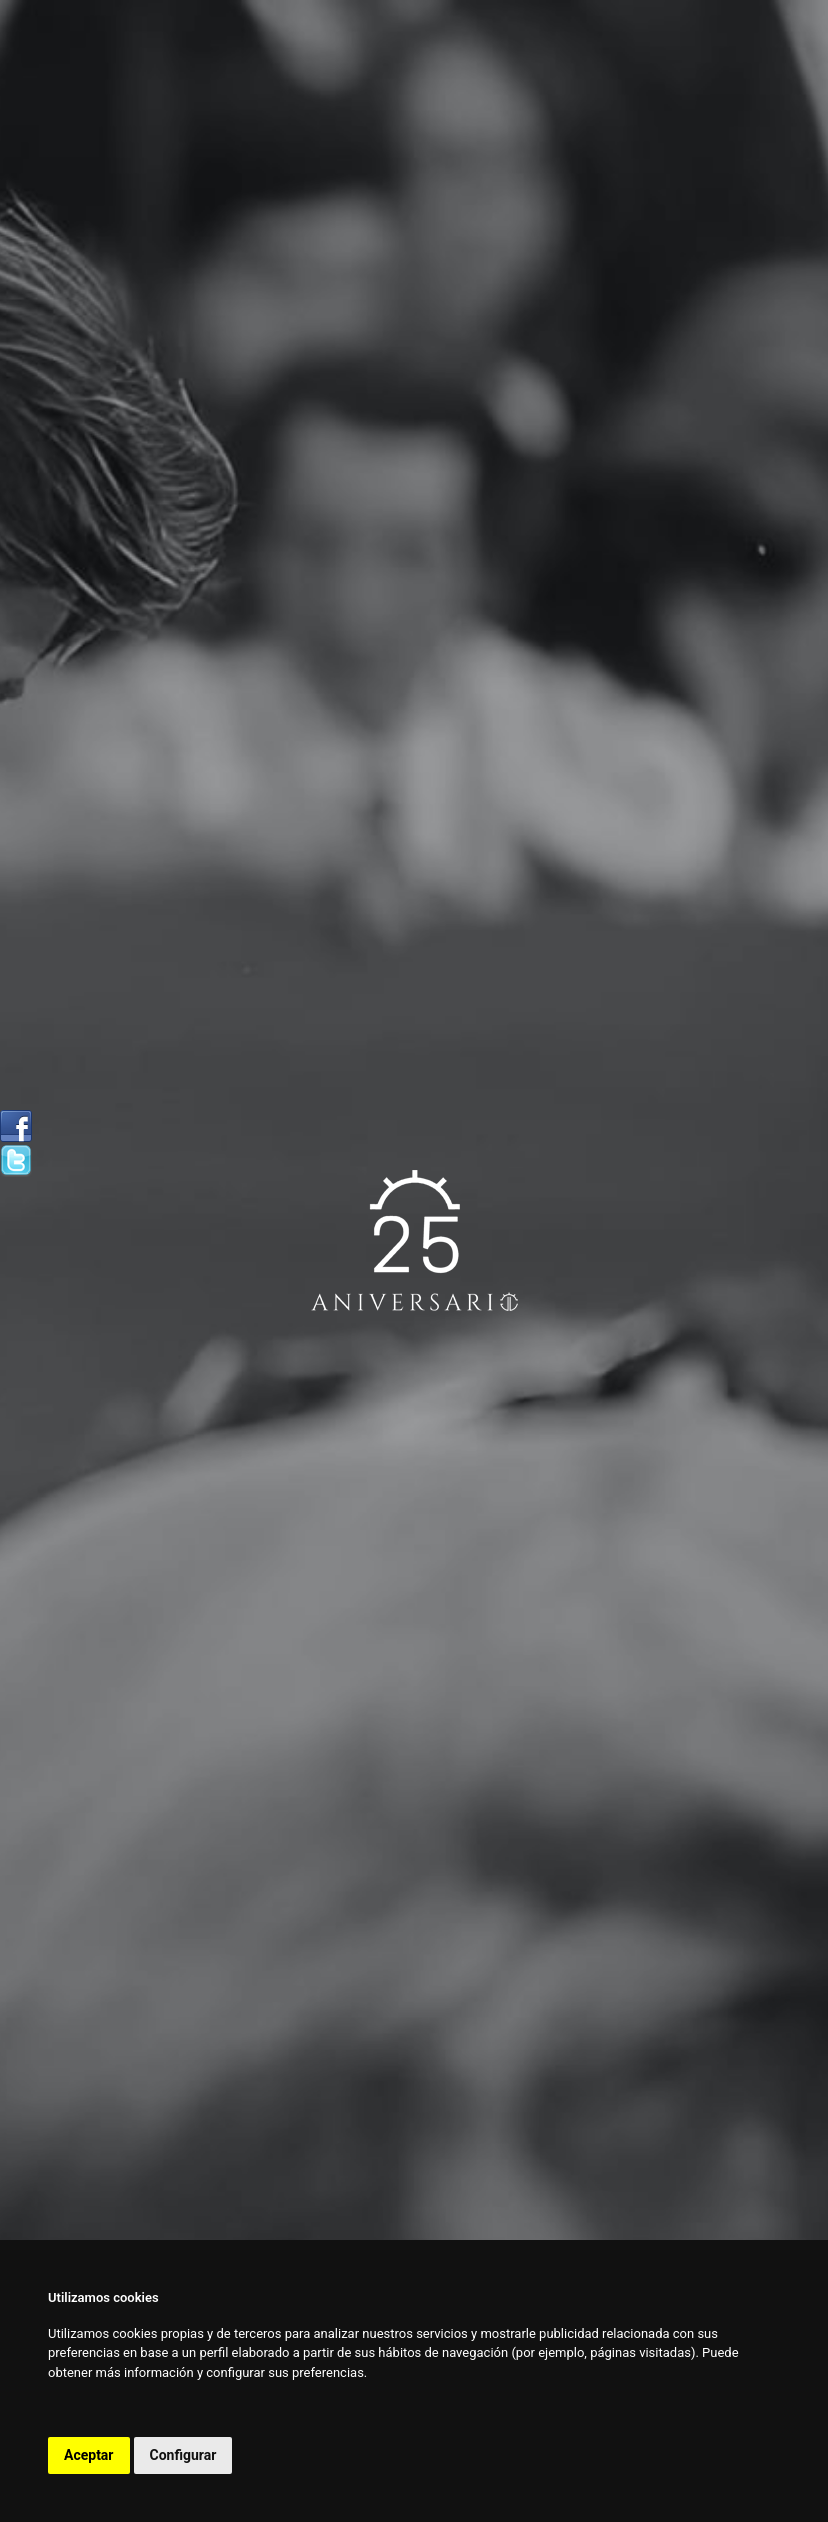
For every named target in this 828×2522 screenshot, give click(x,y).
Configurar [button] (183, 2455)
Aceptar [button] (89, 2455)
